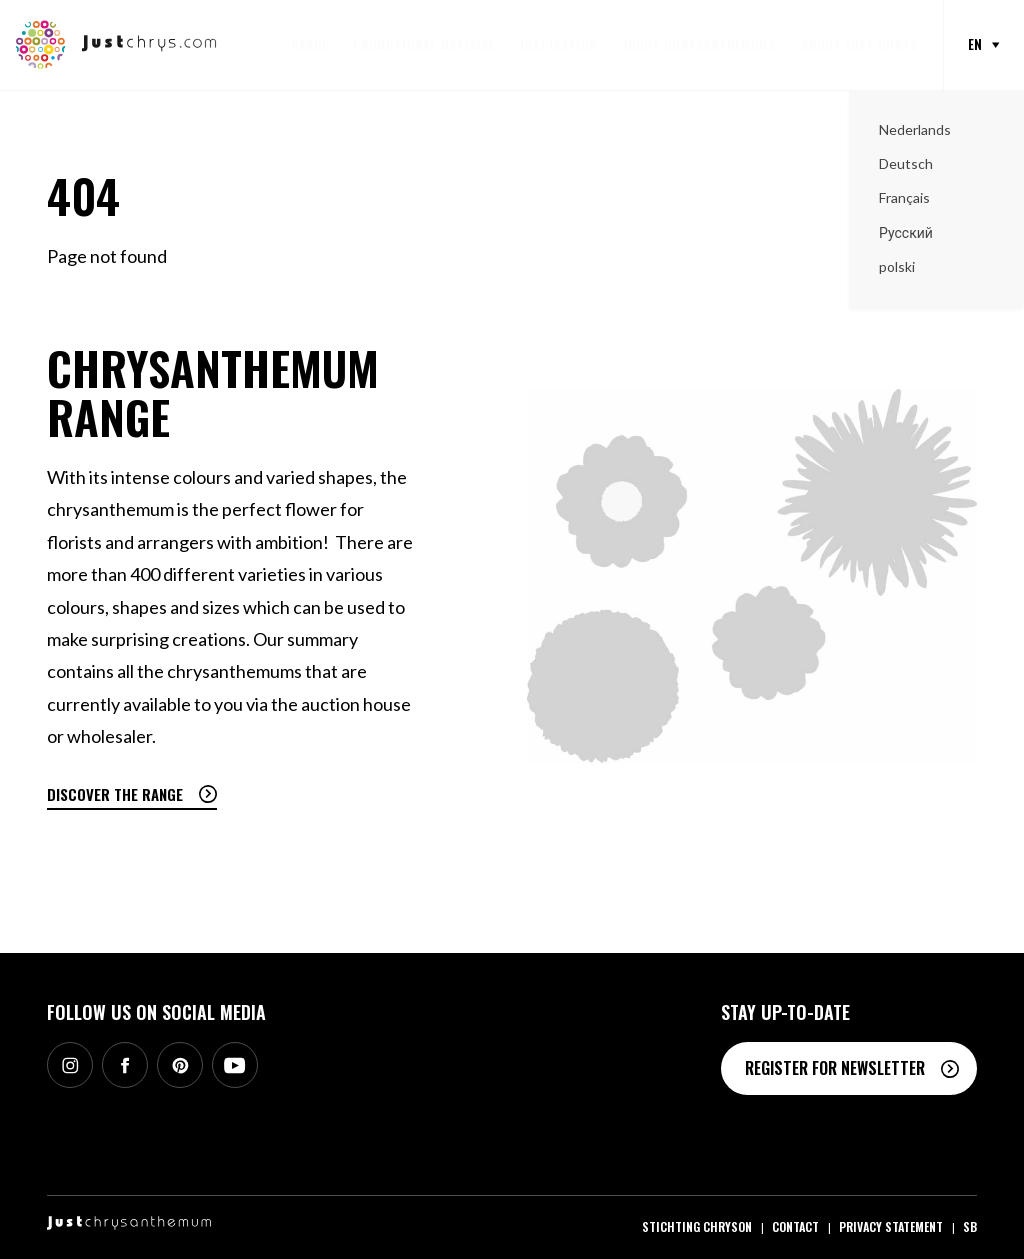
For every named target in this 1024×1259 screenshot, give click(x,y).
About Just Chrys (860, 44)
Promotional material (424, 44)
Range (309, 44)
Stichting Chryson (697, 1226)
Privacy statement (891, 1226)
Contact (795, 1226)
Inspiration (558, 44)
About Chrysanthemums (700, 44)
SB (970, 1226)
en (975, 44)
